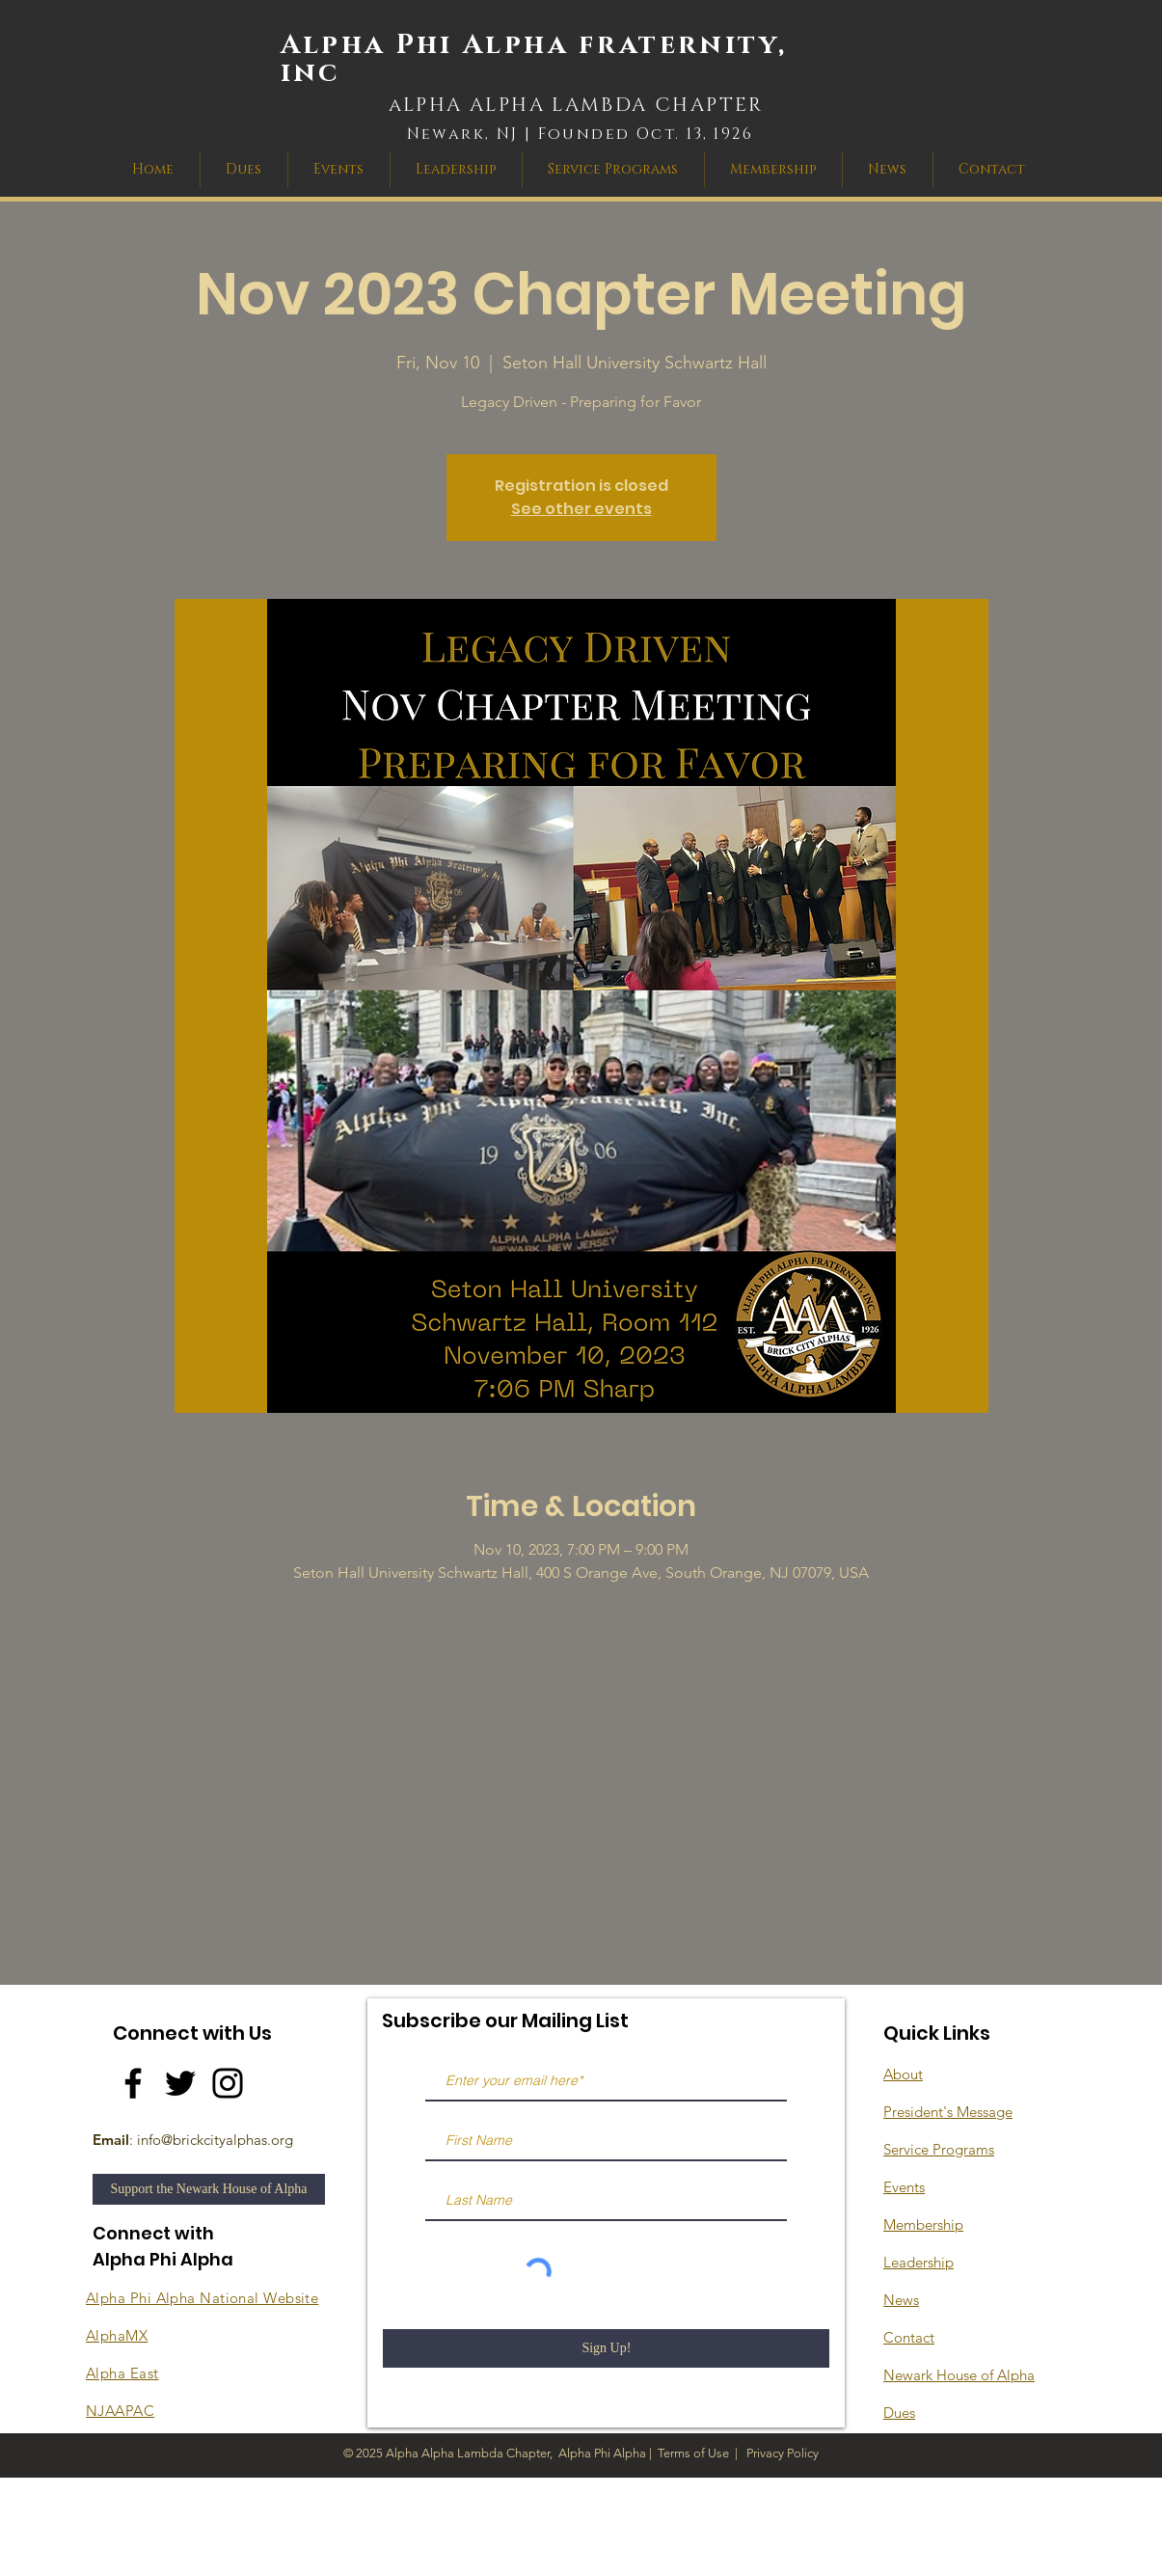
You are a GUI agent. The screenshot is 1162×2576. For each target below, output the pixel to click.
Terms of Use (693, 2453)
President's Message (948, 2111)
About (903, 2074)
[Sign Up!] (606, 2348)
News (901, 2300)
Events (904, 2187)
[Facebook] (133, 2083)
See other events (581, 509)
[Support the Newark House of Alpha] (209, 2189)
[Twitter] (180, 2083)
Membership (923, 2224)
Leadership (918, 2262)
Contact (908, 2337)
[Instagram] (227, 2083)
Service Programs (938, 2149)
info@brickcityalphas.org (215, 2139)
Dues (899, 2412)
